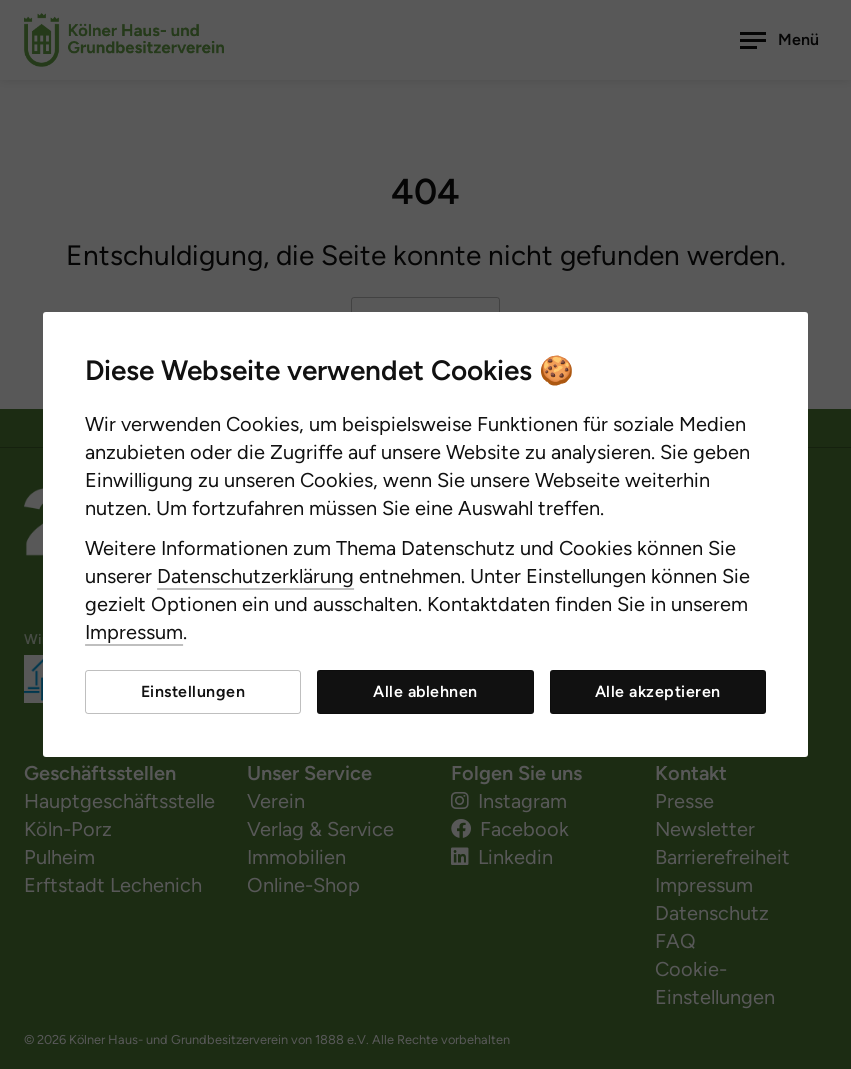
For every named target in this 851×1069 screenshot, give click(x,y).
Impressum (134, 632)
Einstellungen (193, 691)
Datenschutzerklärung (255, 576)
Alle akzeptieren (658, 691)
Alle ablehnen (425, 691)
